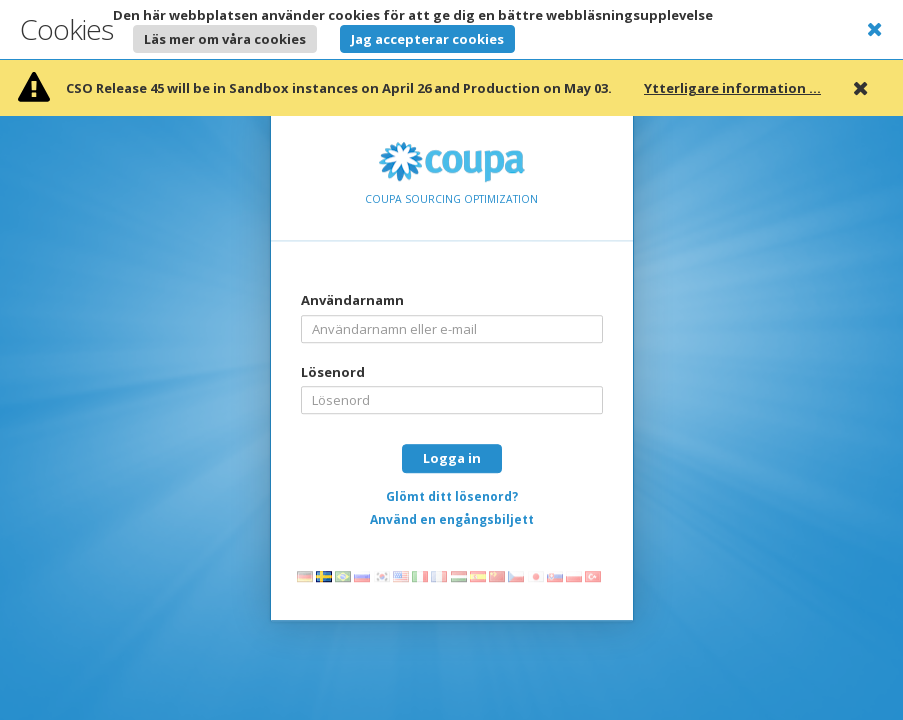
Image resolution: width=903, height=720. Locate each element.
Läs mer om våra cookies (225, 39)
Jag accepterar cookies (427, 39)
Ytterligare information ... (732, 88)
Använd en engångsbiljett (452, 519)
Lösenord (333, 372)
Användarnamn (352, 300)
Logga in (452, 458)
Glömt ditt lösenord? (452, 496)
